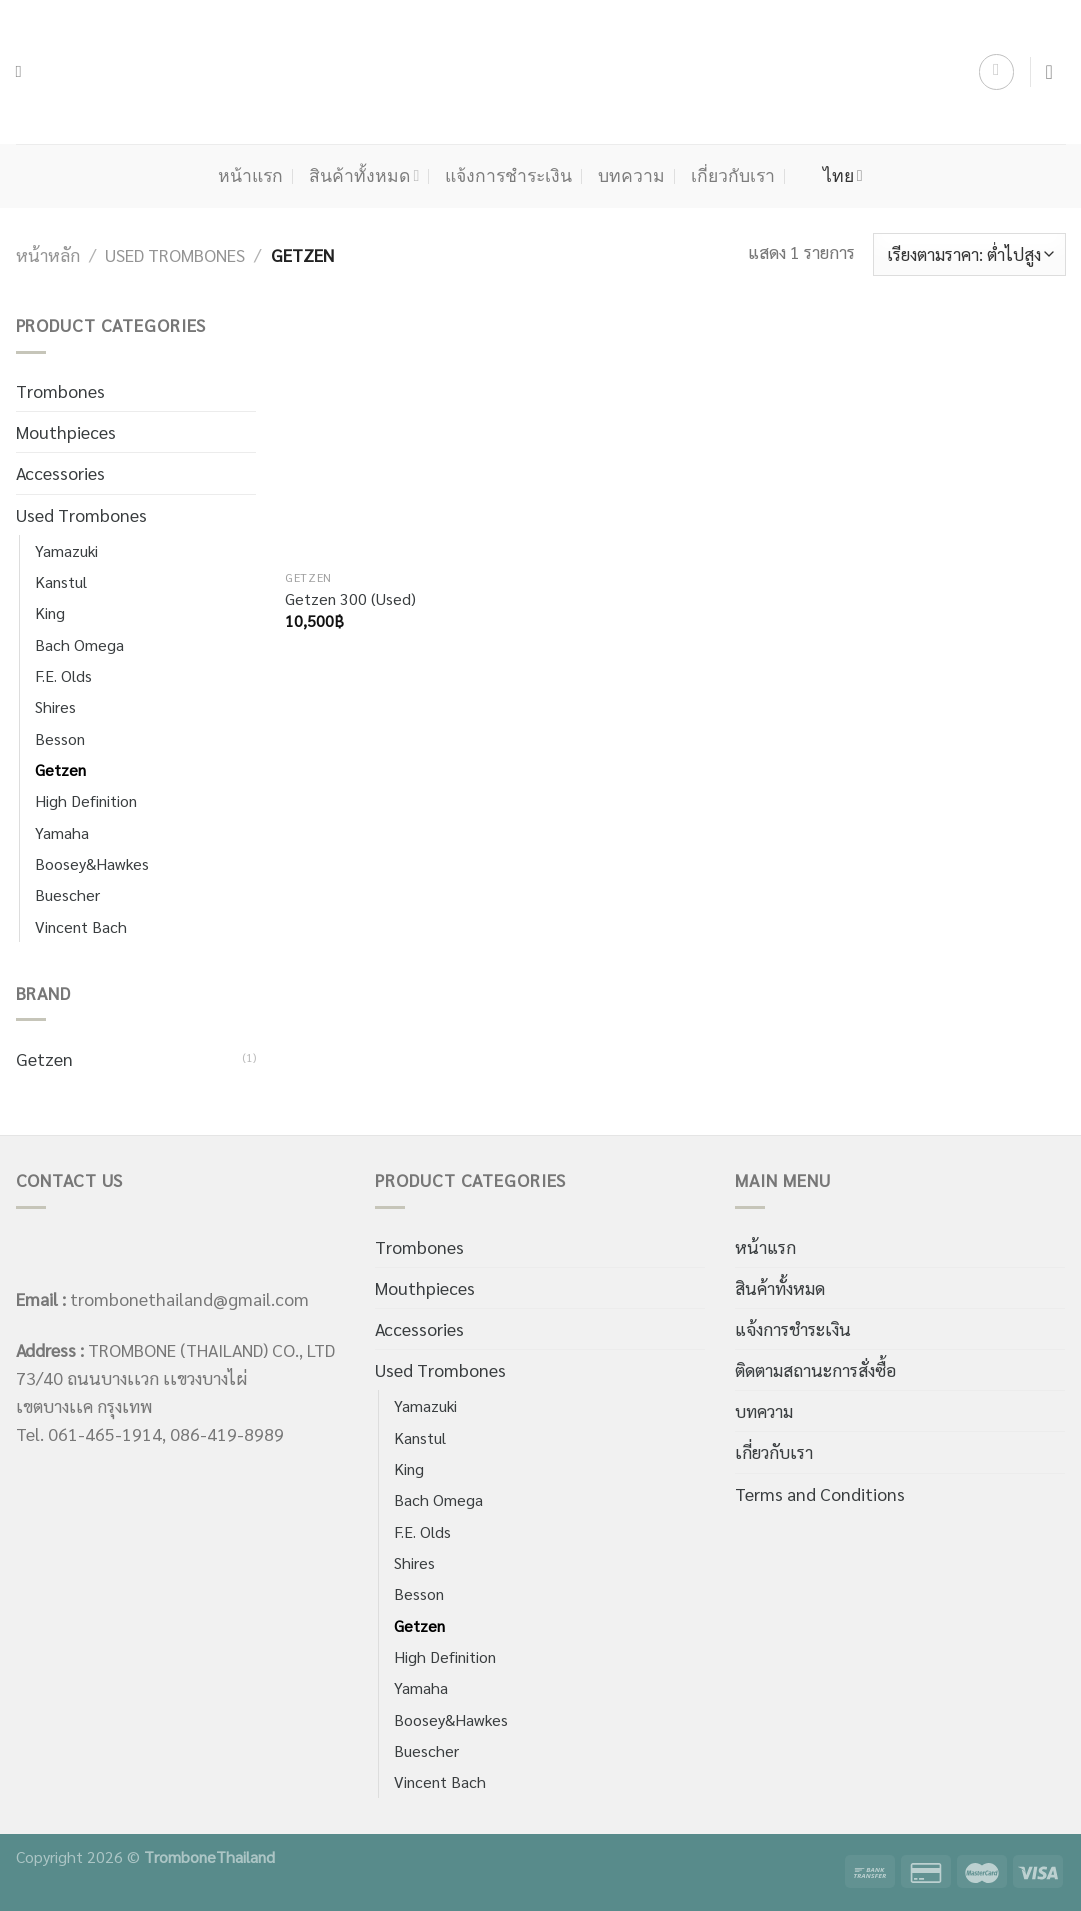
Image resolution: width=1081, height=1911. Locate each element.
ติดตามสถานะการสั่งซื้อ (815, 1369)
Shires (55, 706)
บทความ (631, 176)
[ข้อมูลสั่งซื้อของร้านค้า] (969, 254)
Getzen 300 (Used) (350, 599)
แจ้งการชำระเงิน (508, 176)
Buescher (67, 894)
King (50, 612)
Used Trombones (175, 254)
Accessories (60, 472)
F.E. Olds (63, 675)
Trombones (60, 390)
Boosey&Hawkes (92, 863)
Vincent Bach (81, 926)
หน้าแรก (250, 176)
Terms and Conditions (820, 1493)
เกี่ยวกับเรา (733, 176)
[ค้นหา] (24, 72)
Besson (60, 738)
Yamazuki (66, 550)
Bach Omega (79, 644)
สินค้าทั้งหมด (364, 176)
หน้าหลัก (48, 254)
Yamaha (62, 832)
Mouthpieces (66, 431)
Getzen (60, 769)
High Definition (86, 800)
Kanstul (61, 581)
